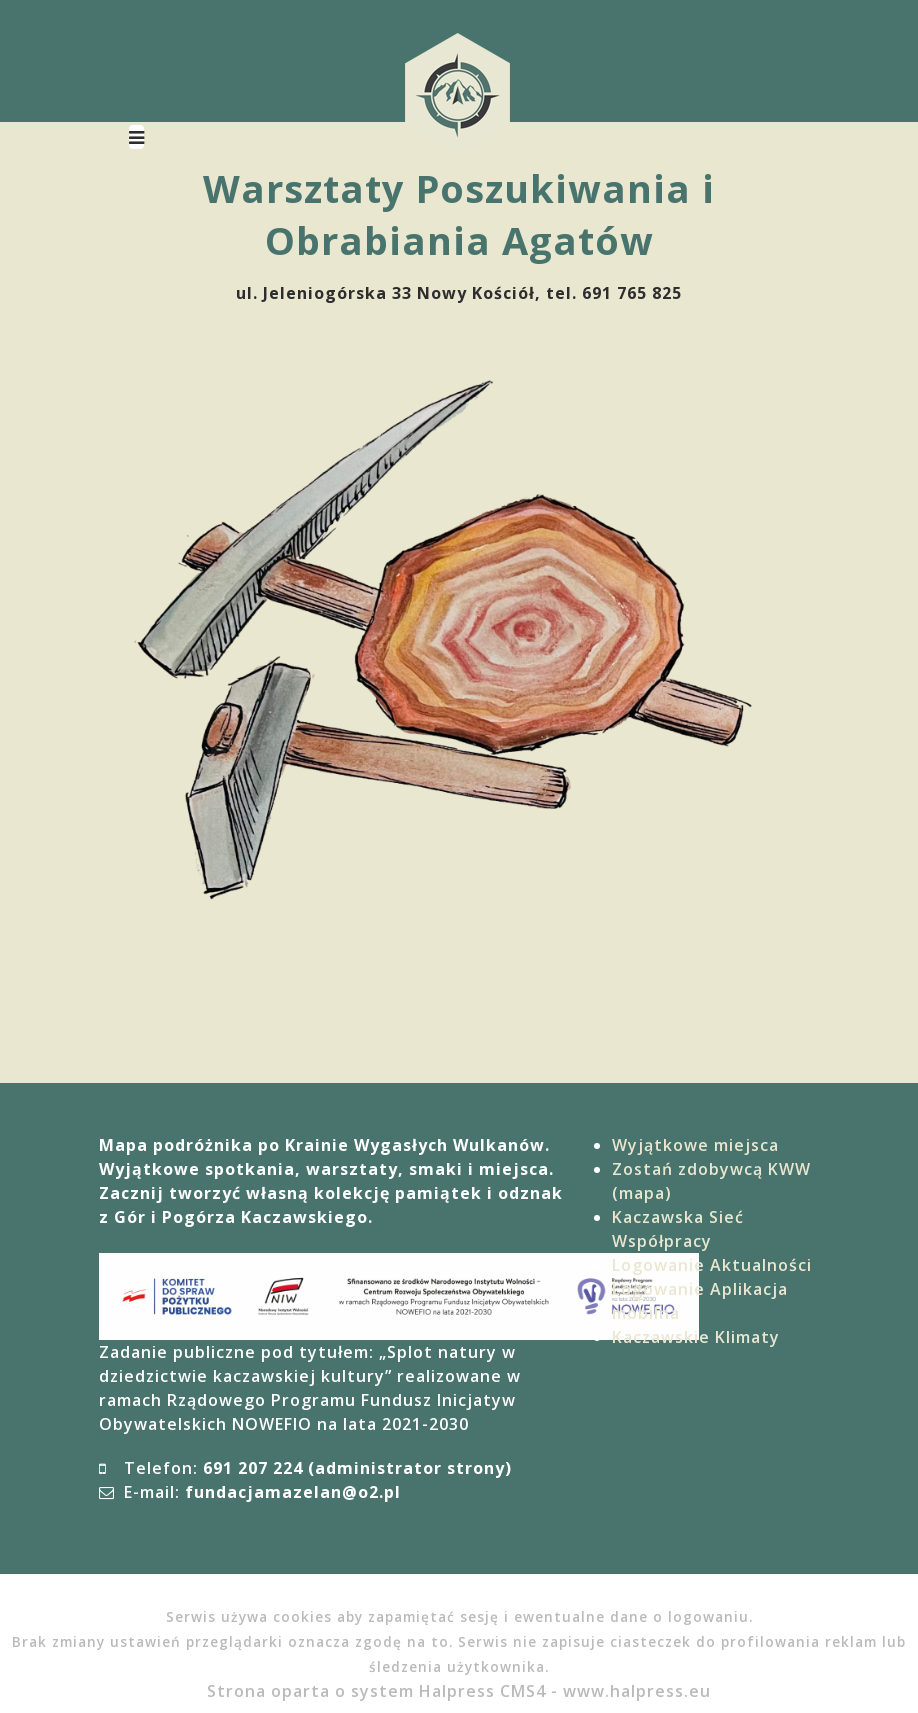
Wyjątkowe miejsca (695, 1145)
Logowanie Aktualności (712, 1265)
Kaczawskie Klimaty (696, 1337)
